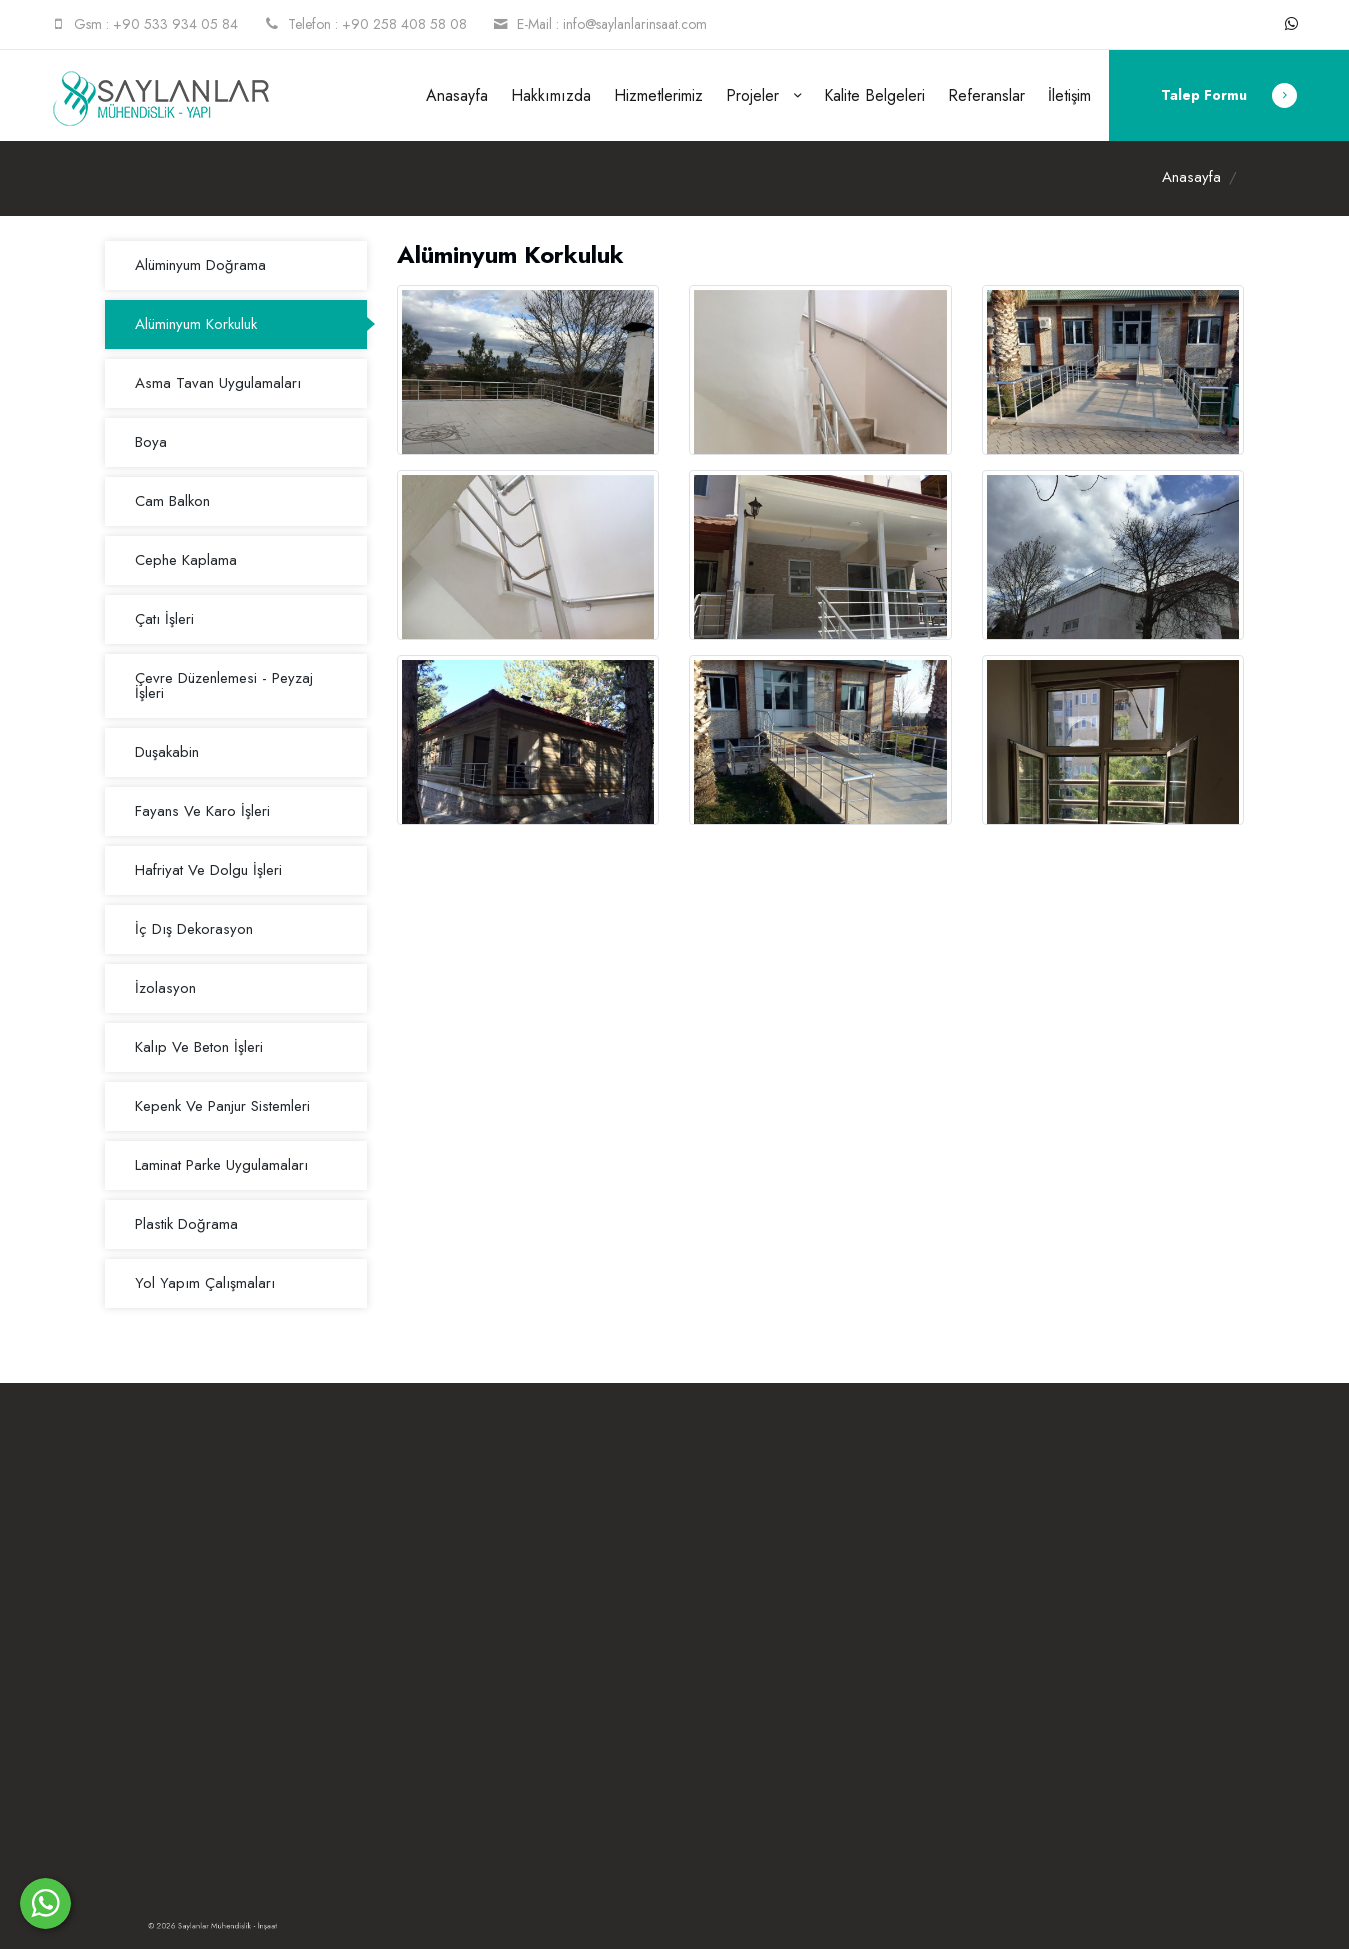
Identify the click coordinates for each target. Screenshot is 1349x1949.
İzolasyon (165, 988)
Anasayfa (457, 95)
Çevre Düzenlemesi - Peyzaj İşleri (224, 685)
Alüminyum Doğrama (200, 265)
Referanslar (986, 95)
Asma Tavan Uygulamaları (218, 383)
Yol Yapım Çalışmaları (205, 1283)
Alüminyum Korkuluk (196, 324)
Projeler (755, 95)
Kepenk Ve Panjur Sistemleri (222, 1106)
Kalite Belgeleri (874, 95)
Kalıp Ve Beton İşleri (199, 1047)
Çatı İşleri (164, 619)
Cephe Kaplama (186, 560)
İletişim (1069, 95)
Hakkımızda (551, 95)
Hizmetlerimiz (658, 95)
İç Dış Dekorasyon (194, 929)
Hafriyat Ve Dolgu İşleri (208, 870)
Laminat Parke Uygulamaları (221, 1165)
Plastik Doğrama (186, 1224)
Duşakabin (167, 752)
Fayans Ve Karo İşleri (202, 811)
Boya (151, 442)
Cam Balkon (172, 501)
